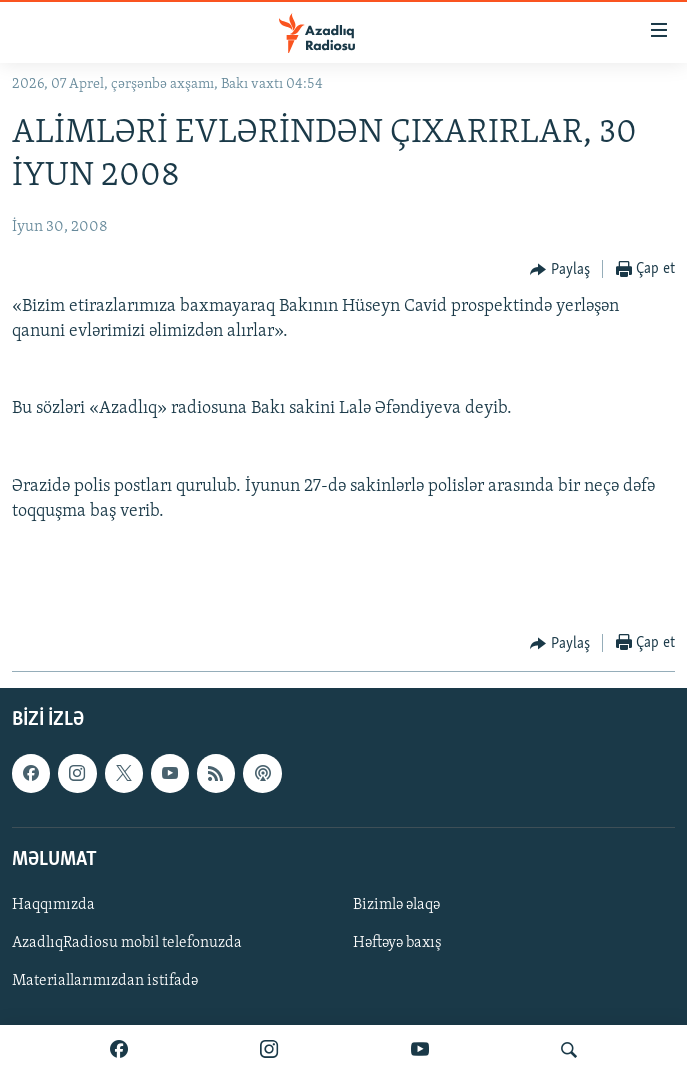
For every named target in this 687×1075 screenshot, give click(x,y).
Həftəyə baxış (397, 943)
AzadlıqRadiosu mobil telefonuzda (127, 943)
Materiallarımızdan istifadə (105, 982)
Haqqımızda (53, 905)
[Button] (560, 270)
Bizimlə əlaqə (396, 905)
